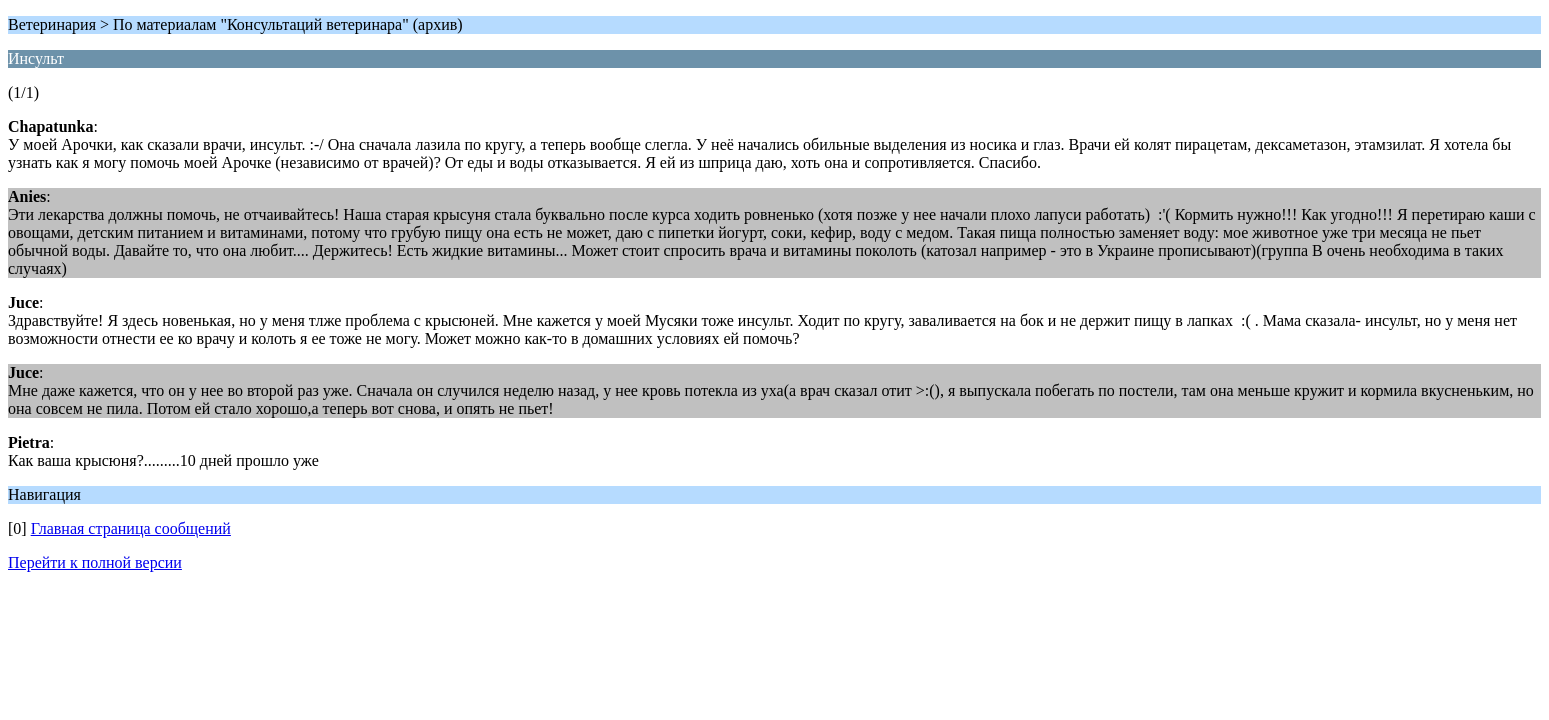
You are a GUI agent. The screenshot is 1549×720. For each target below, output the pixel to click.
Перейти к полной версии (95, 562)
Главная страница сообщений (131, 528)
